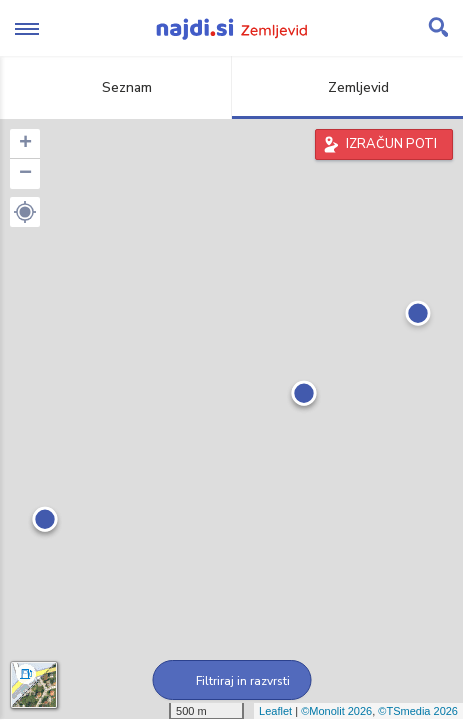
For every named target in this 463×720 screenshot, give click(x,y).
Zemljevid (347, 87)
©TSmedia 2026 (418, 711)
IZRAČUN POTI (391, 144)
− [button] (25, 174)
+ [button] (25, 144)
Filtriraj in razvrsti (231, 681)
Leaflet (275, 711)
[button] (25, 212)
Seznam (115, 87)
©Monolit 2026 (336, 711)
